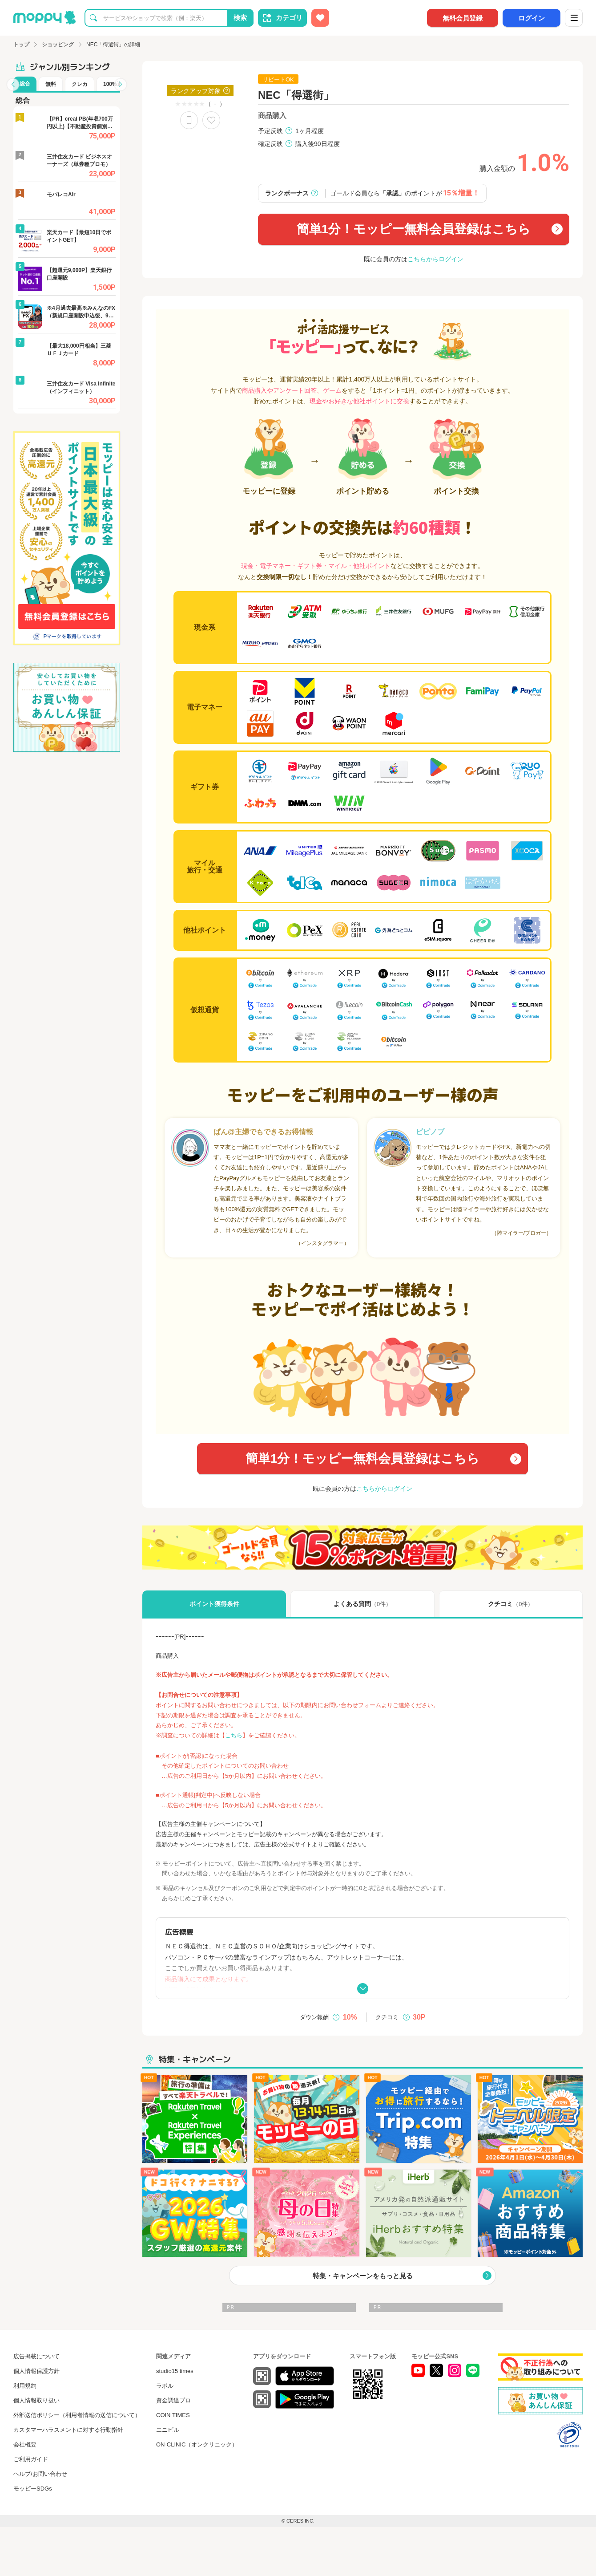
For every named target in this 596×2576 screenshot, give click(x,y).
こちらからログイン (435, 259)
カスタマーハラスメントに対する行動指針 (68, 2429)
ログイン (531, 18)
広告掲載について (36, 2356)
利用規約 (24, 2385)
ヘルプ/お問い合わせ (40, 2474)
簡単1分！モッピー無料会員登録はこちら (414, 229)
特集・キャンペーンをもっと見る (363, 2276)
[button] (13, 84)
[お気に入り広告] (320, 18)
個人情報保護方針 (36, 2371)
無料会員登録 (463, 18)
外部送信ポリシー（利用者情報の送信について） (77, 2415)
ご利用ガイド (30, 2459)
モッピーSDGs (32, 2488)
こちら (233, 1735)
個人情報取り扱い (36, 2400)
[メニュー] (574, 18)
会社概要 (24, 2444)
